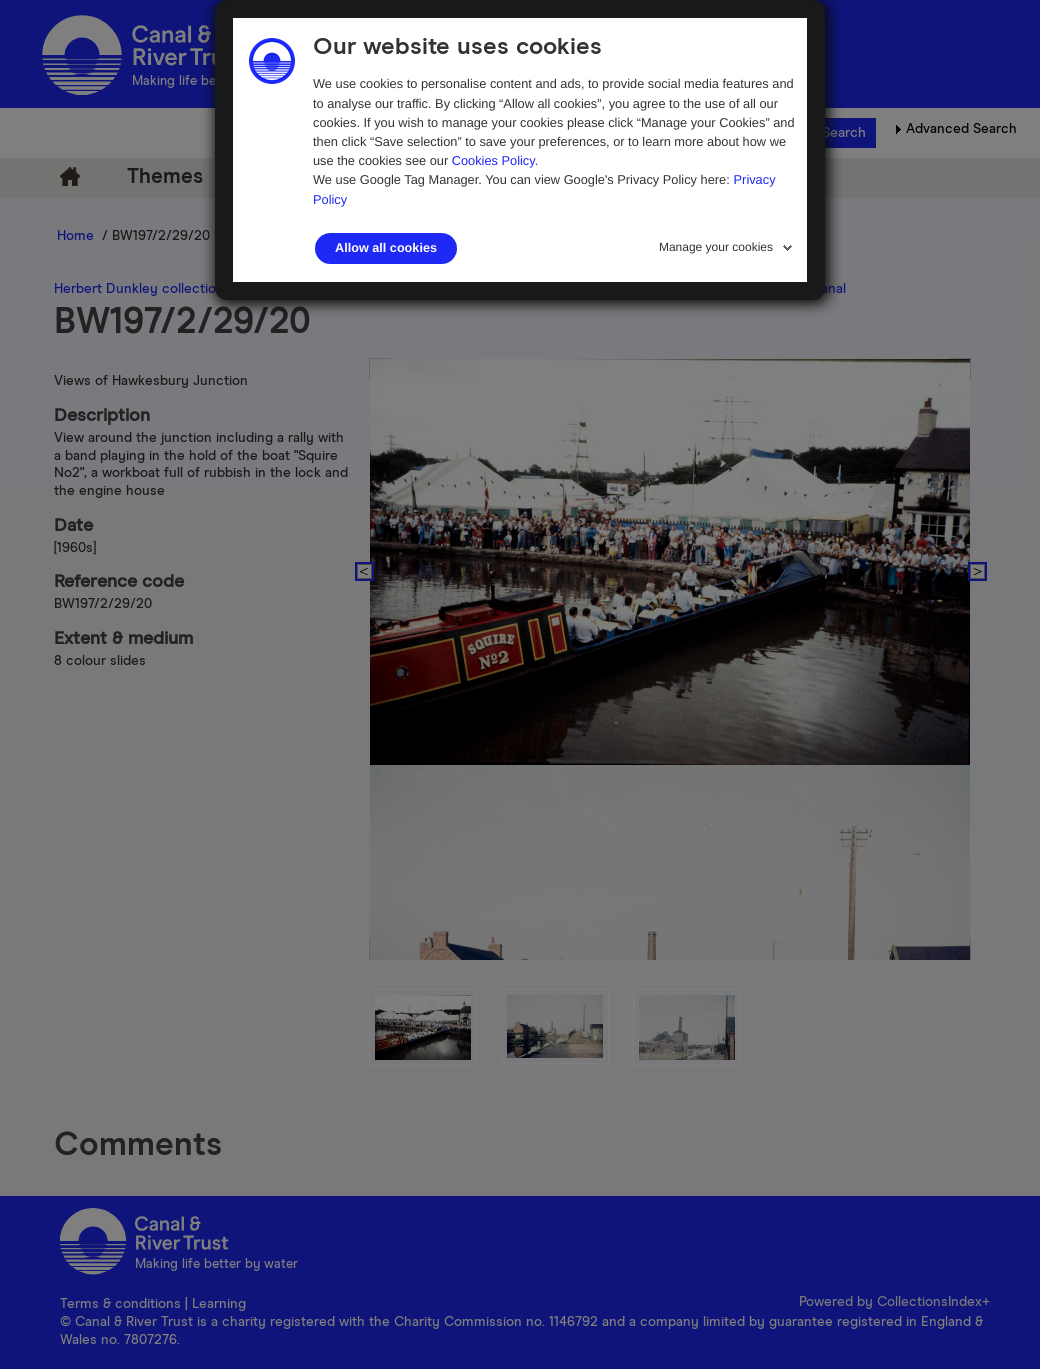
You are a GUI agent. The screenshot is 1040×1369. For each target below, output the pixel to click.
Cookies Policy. (495, 160)
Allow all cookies (386, 248)
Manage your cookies (716, 247)
